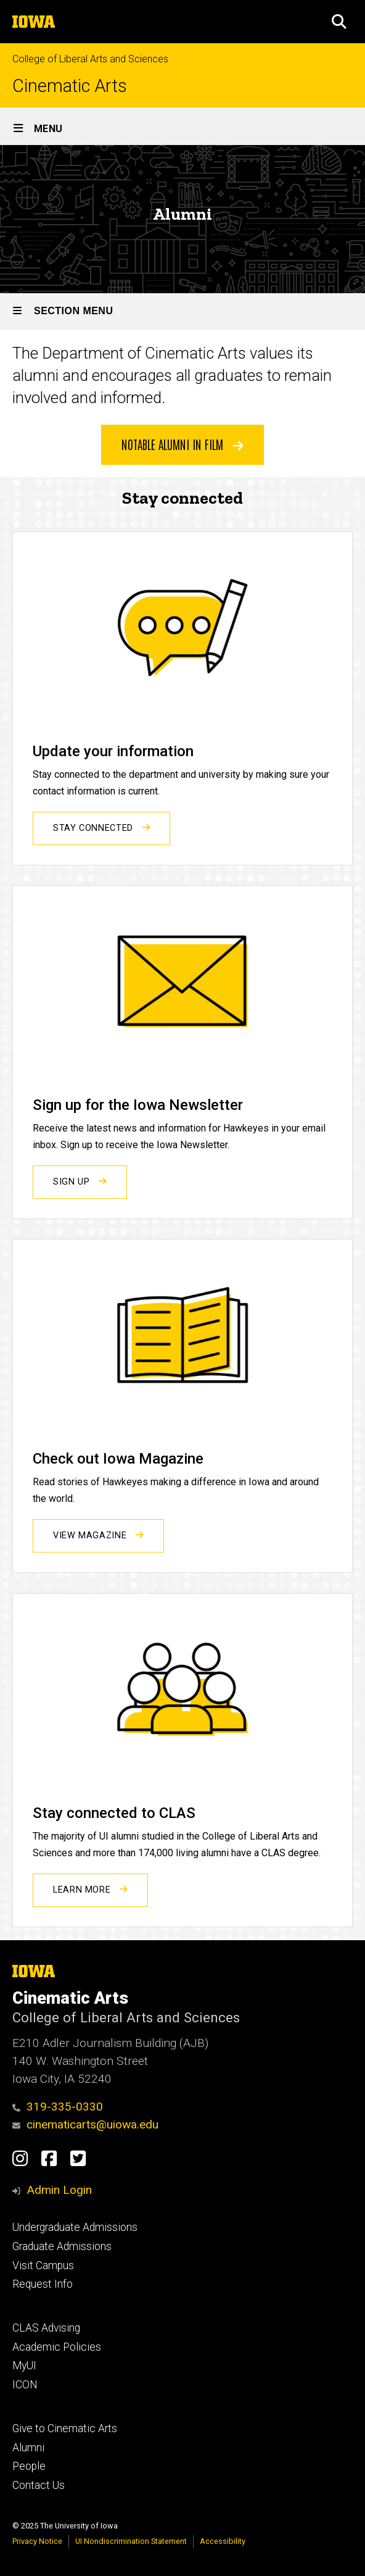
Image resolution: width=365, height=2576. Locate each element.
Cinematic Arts (69, 86)
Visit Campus (43, 2265)
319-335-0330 (57, 2106)
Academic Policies (56, 2347)
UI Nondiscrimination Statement (131, 2541)
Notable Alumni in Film (182, 444)
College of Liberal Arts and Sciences (90, 59)
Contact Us (38, 2485)
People (29, 2466)
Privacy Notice (37, 2541)
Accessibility (222, 2541)
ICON (25, 2384)
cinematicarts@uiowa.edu (85, 2124)
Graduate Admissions (62, 2246)
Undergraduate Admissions (74, 2227)
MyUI (24, 2365)
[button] (339, 21)
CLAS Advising (46, 2328)
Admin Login (59, 2190)
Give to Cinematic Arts (64, 2428)
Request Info (42, 2284)
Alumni (28, 2447)
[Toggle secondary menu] (182, 311)
